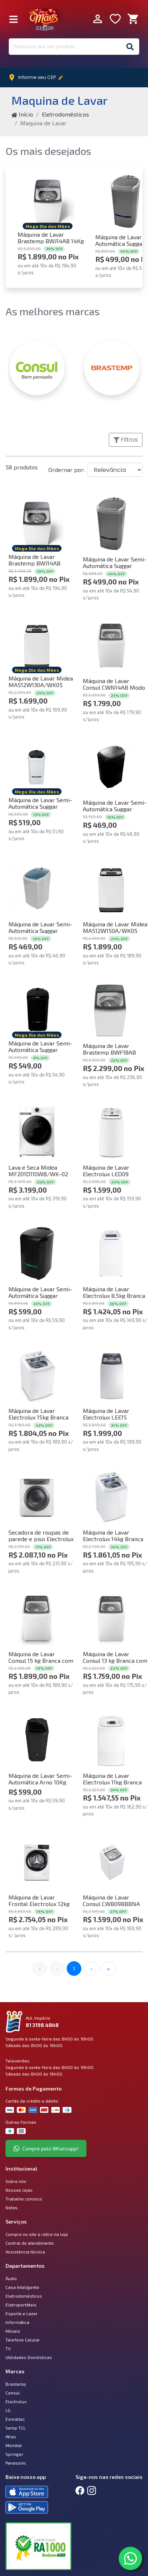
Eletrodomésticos (65, 114)
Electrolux (15, 2401)
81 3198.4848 (42, 2025)
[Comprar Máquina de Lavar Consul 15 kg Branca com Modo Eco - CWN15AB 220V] (36, 1618)
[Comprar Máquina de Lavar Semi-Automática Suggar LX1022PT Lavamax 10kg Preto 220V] (111, 766)
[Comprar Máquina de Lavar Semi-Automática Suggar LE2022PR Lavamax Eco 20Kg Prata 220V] (111, 523)
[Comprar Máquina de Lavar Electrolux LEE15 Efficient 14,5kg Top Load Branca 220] (111, 1375)
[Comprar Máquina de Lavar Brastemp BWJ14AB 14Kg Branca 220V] (47, 201)
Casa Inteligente (22, 2287)
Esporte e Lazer (21, 2313)
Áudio (11, 2278)
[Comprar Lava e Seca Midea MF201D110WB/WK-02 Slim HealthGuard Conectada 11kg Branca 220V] (36, 1131)
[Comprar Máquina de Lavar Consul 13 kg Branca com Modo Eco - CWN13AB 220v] (111, 1618)
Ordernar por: (66, 469)
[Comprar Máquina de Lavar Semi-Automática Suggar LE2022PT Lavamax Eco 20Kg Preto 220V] (36, 1253)
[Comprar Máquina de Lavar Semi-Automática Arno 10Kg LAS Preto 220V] (36, 1740)
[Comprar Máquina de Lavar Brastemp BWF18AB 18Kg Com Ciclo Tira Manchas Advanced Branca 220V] (111, 1010)
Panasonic (15, 2462)
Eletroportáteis (21, 2304)
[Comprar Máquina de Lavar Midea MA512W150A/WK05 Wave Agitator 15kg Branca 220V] (111, 888)
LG (8, 2410)
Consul (12, 2392)
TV (8, 2348)
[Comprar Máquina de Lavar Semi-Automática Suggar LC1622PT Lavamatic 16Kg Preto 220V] (36, 1010)
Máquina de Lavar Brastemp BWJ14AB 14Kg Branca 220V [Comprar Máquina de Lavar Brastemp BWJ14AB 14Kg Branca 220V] (51, 237)
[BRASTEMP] (111, 368)
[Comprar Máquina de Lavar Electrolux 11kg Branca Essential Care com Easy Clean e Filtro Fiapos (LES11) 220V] (111, 1740)
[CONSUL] (37, 368)
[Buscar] (130, 46)
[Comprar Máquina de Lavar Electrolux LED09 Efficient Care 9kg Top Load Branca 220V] (111, 1131)
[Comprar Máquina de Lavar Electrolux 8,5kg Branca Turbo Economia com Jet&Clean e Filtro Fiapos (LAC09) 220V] (111, 1253)
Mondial (13, 2445)
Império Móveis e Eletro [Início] (44, 19)
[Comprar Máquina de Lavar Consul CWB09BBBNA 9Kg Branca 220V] (111, 1861)
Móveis (12, 2330)
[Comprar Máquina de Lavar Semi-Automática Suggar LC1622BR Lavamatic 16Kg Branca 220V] (36, 766)
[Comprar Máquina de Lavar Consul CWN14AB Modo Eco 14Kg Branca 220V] (111, 645)
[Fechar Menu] (13, 19)
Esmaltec (15, 2418)
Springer (14, 2454)
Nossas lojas (19, 2189)
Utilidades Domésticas (28, 2357)
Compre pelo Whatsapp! (46, 2148)
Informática (17, 2322)
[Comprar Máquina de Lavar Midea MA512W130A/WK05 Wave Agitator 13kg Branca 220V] (36, 645)
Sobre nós (15, 2181)
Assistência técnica (25, 2251)
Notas (11, 2207)
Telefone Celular (22, 2339)
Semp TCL (15, 2427)
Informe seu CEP (37, 77)
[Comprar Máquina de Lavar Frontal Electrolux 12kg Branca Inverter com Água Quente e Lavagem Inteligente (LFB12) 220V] (36, 1861)
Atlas (10, 2436)
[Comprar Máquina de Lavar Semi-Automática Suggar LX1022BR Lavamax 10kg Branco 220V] (36, 888)
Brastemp (15, 2383)
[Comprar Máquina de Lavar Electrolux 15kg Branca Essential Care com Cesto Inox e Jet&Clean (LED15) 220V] (36, 1375)
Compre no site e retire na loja (36, 2234)
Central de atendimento (29, 2242)
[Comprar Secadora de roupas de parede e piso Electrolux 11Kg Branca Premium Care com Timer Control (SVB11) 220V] (36, 1496)
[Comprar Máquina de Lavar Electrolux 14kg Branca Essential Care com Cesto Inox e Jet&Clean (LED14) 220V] (111, 1496)
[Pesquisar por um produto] (65, 46)
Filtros (126, 439)
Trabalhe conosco (23, 2198)
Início (22, 114)
